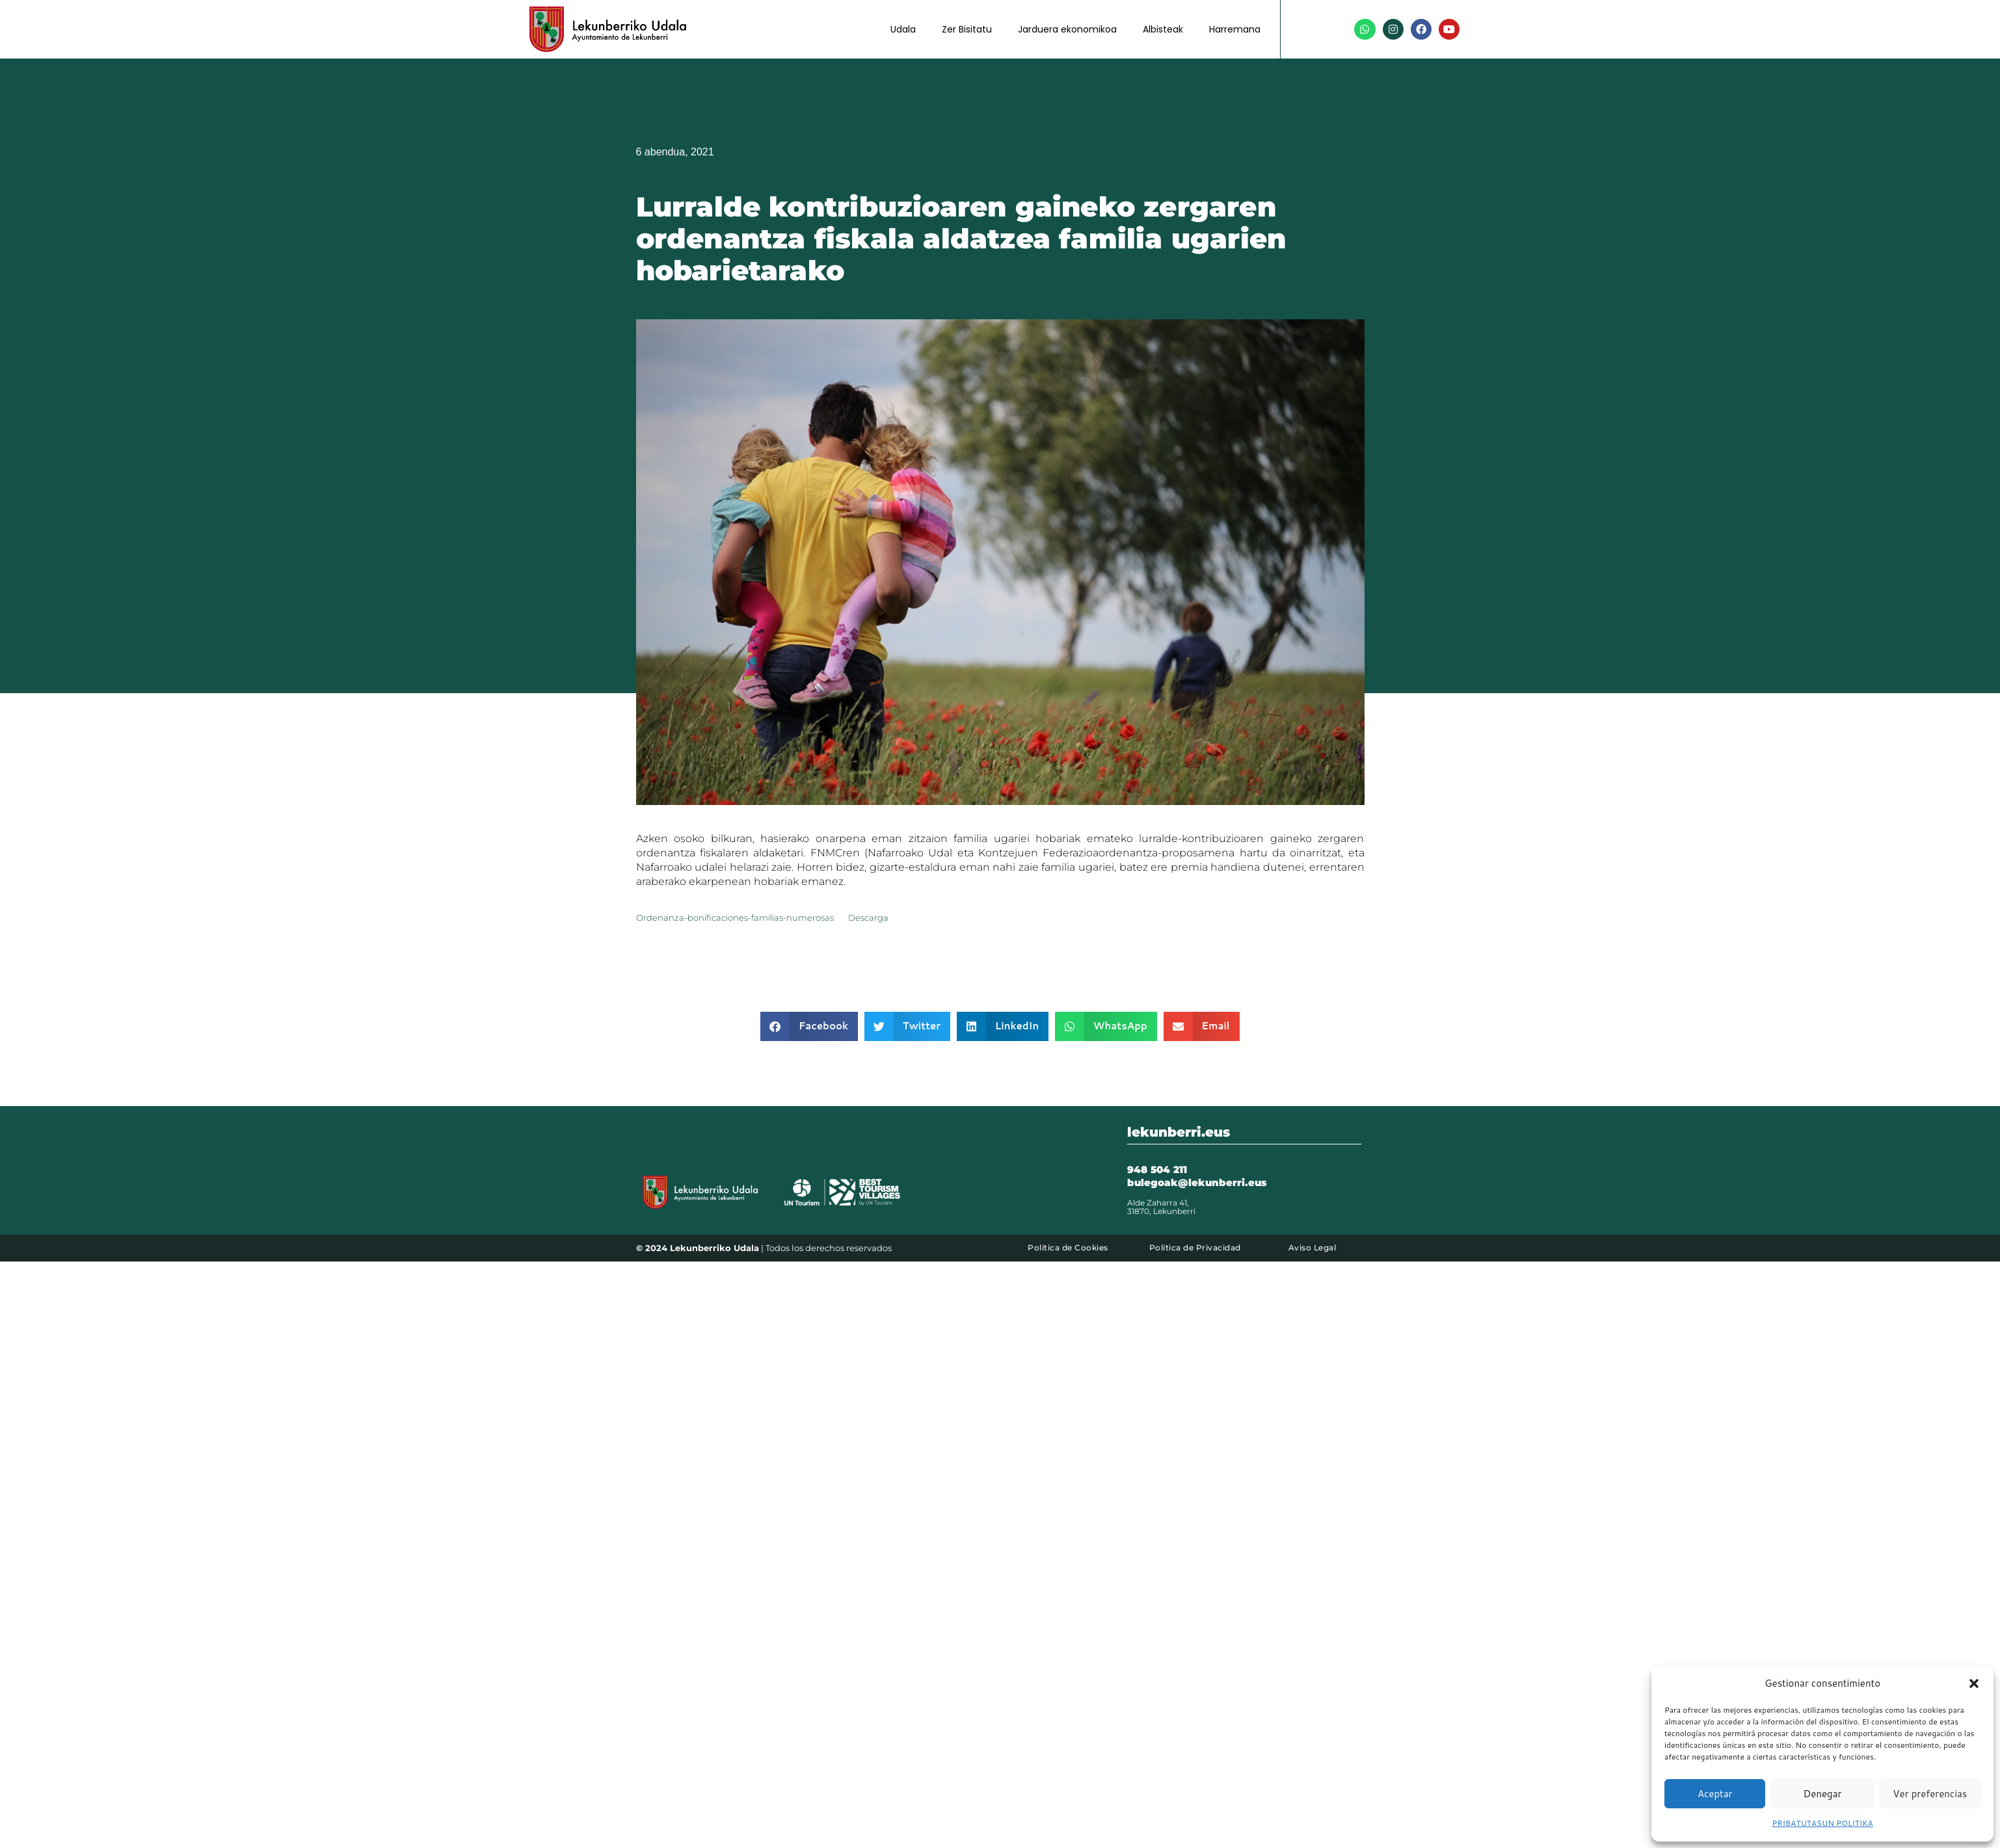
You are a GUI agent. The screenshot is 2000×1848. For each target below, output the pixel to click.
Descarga (868, 918)
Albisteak (1163, 29)
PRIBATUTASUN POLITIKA (1822, 1822)
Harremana (1234, 29)
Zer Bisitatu (967, 29)
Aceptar (1715, 1794)
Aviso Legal (1312, 1247)
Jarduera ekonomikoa (1067, 29)
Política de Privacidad (1195, 1247)
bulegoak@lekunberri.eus (1196, 1182)
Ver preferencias (1930, 1794)
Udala (903, 29)
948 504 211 (1157, 1169)
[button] (1973, 1683)
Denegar (1823, 1794)
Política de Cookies (1068, 1247)
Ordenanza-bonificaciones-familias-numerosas (735, 918)
